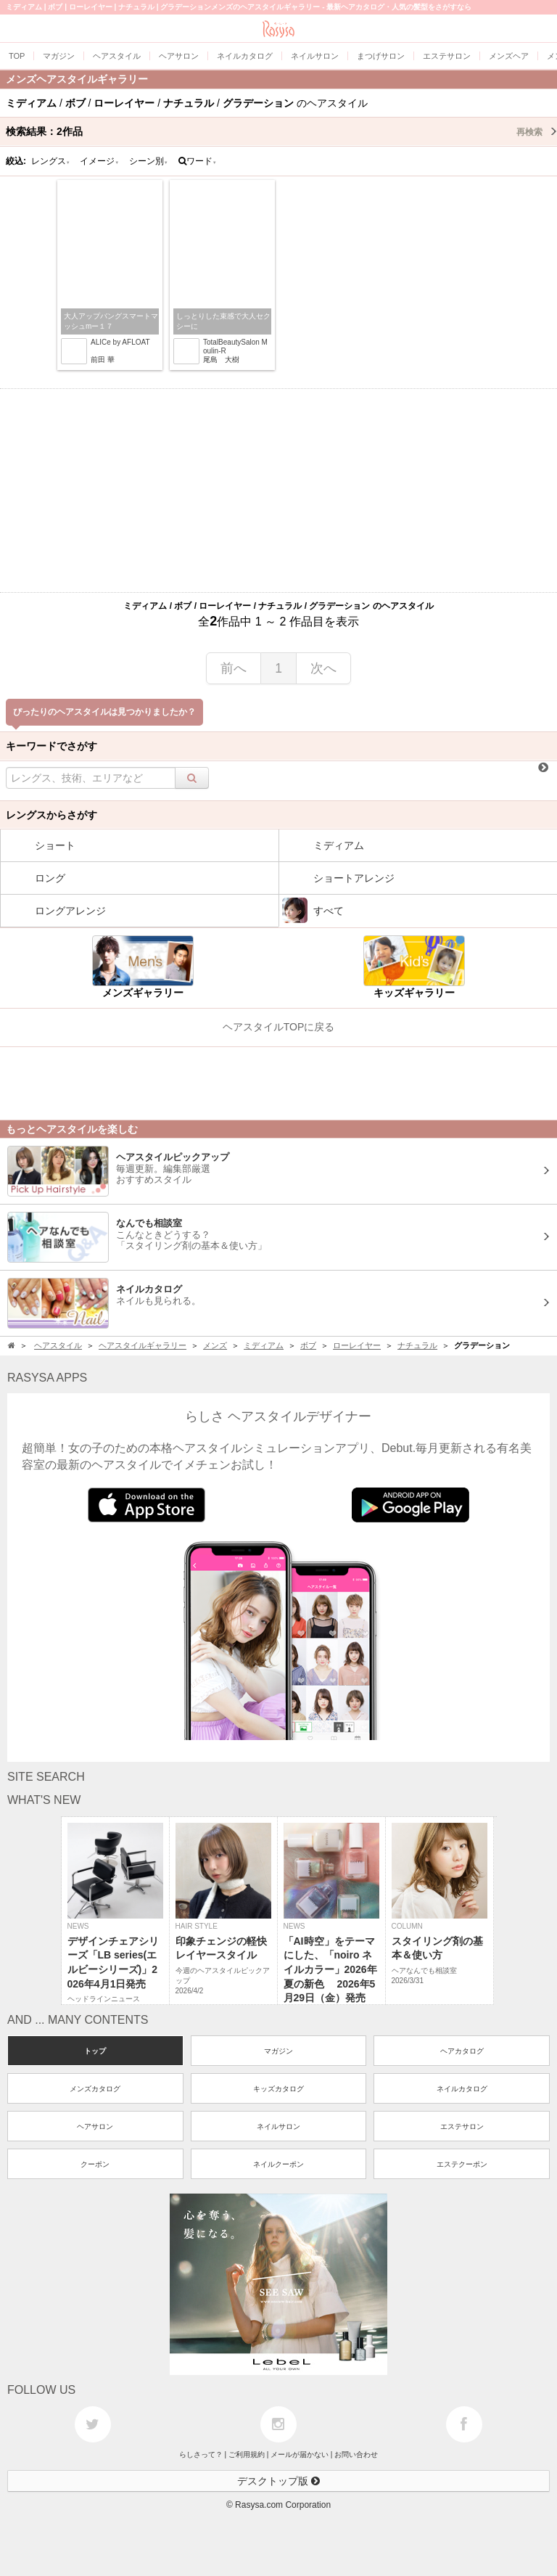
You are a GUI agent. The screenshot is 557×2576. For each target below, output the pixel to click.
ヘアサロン (95, 2126)
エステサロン (462, 2126)
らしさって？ (201, 2454)
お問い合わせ (356, 2454)
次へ (323, 668)
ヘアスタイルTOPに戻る (279, 1027)
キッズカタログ (278, 2089)
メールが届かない (300, 2454)
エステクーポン (462, 2164)
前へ (233, 668)
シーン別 (148, 161)
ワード (197, 161)
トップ (95, 2051)
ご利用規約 (246, 2454)
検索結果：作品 (281, 131)
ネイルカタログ (462, 2089)
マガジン (278, 2051)
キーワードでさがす (51, 746)
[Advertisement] (278, 490)
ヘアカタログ (462, 2051)
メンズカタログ (95, 2089)
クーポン (95, 2164)
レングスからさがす (51, 815)
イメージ (99, 161)
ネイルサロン (278, 2126)
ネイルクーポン (278, 2164)
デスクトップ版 (278, 2481)
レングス (50, 161)
